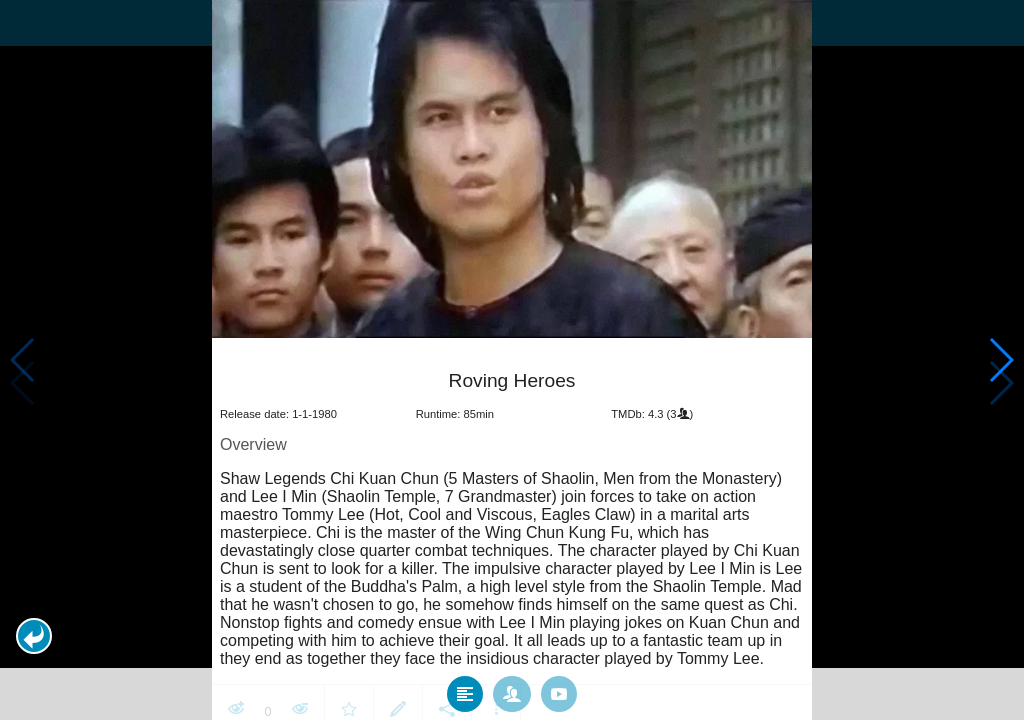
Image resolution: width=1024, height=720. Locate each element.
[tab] (465, 689)
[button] (34, 636)
